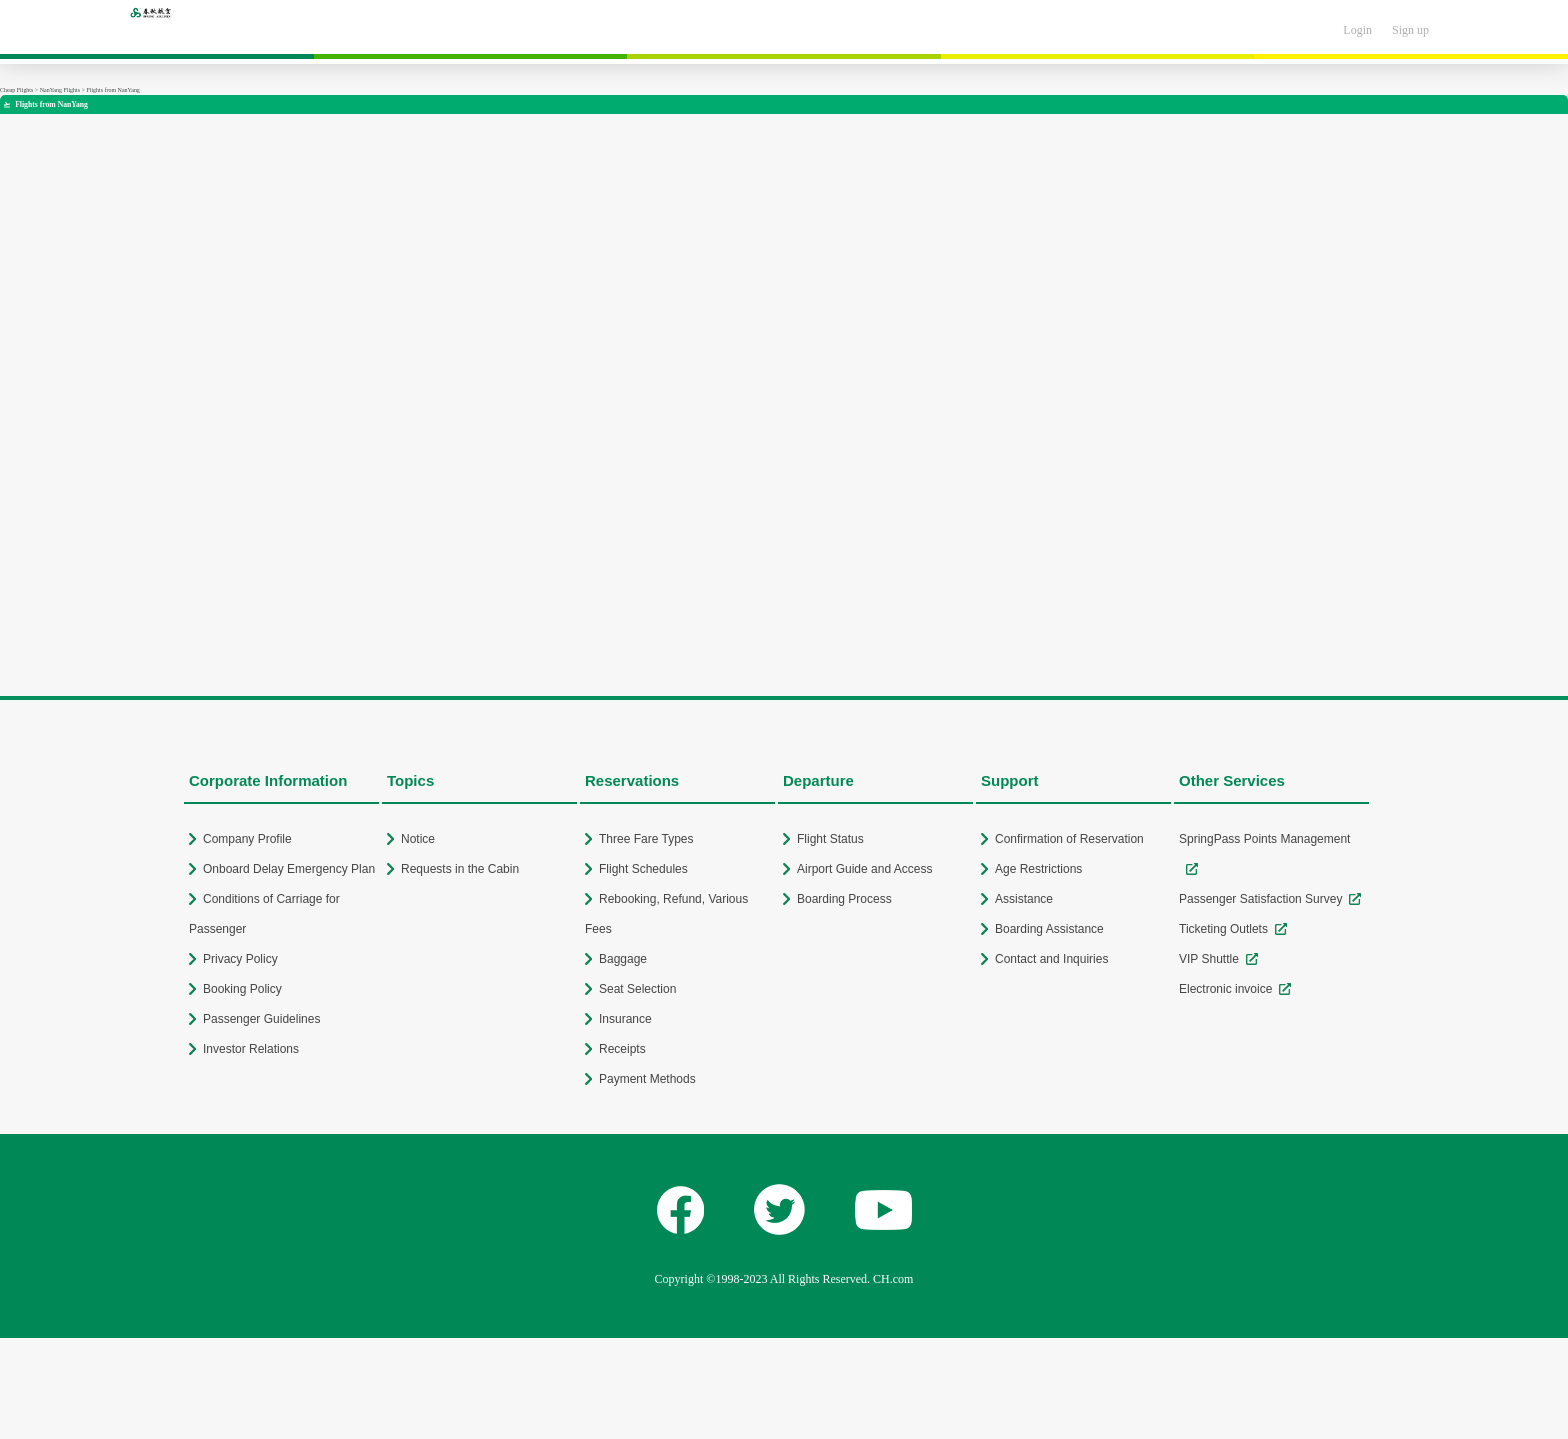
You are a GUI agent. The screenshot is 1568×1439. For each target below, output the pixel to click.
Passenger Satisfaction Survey (1260, 899)
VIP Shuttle (1209, 959)
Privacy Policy (240, 959)
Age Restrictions (1038, 869)
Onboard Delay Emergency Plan (289, 869)
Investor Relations (251, 1049)
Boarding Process (844, 899)
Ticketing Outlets (1223, 929)
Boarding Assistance (1049, 929)
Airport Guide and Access (864, 869)
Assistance (1024, 899)
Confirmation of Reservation (1069, 839)
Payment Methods (647, 1079)
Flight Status (830, 839)
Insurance (625, 1019)
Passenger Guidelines (261, 1019)
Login (1357, 30)
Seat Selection (637, 989)
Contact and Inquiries (1051, 959)
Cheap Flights (16, 90)
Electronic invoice (1225, 989)
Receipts (622, 1049)
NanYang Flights (60, 90)
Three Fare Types (646, 839)
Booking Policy (242, 989)
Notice (418, 839)
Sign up (1410, 30)
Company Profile (247, 839)
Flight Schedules (643, 869)
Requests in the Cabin (460, 869)
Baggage (623, 959)
